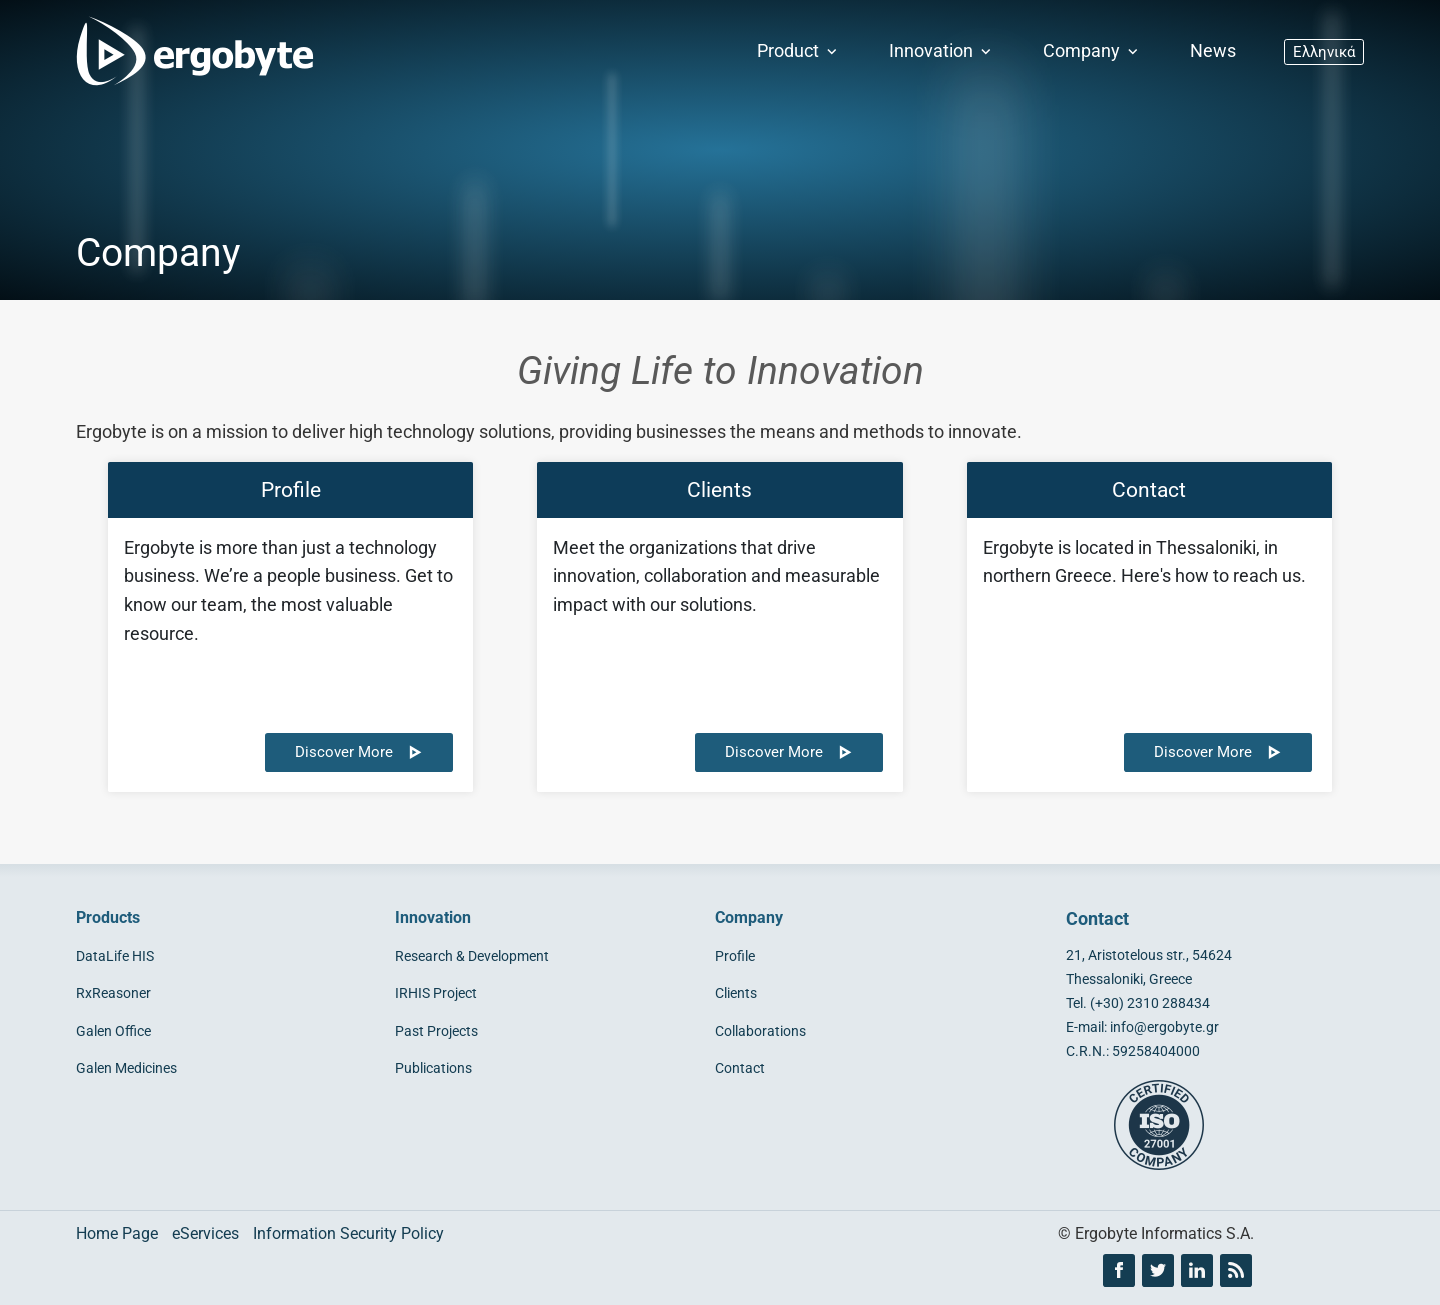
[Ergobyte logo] (191, 52)
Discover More (359, 752)
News (1213, 51)
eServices (205, 1233)
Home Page (117, 1233)
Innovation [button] (942, 51)
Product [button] (799, 51)
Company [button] (1092, 51)
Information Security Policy (348, 1233)
